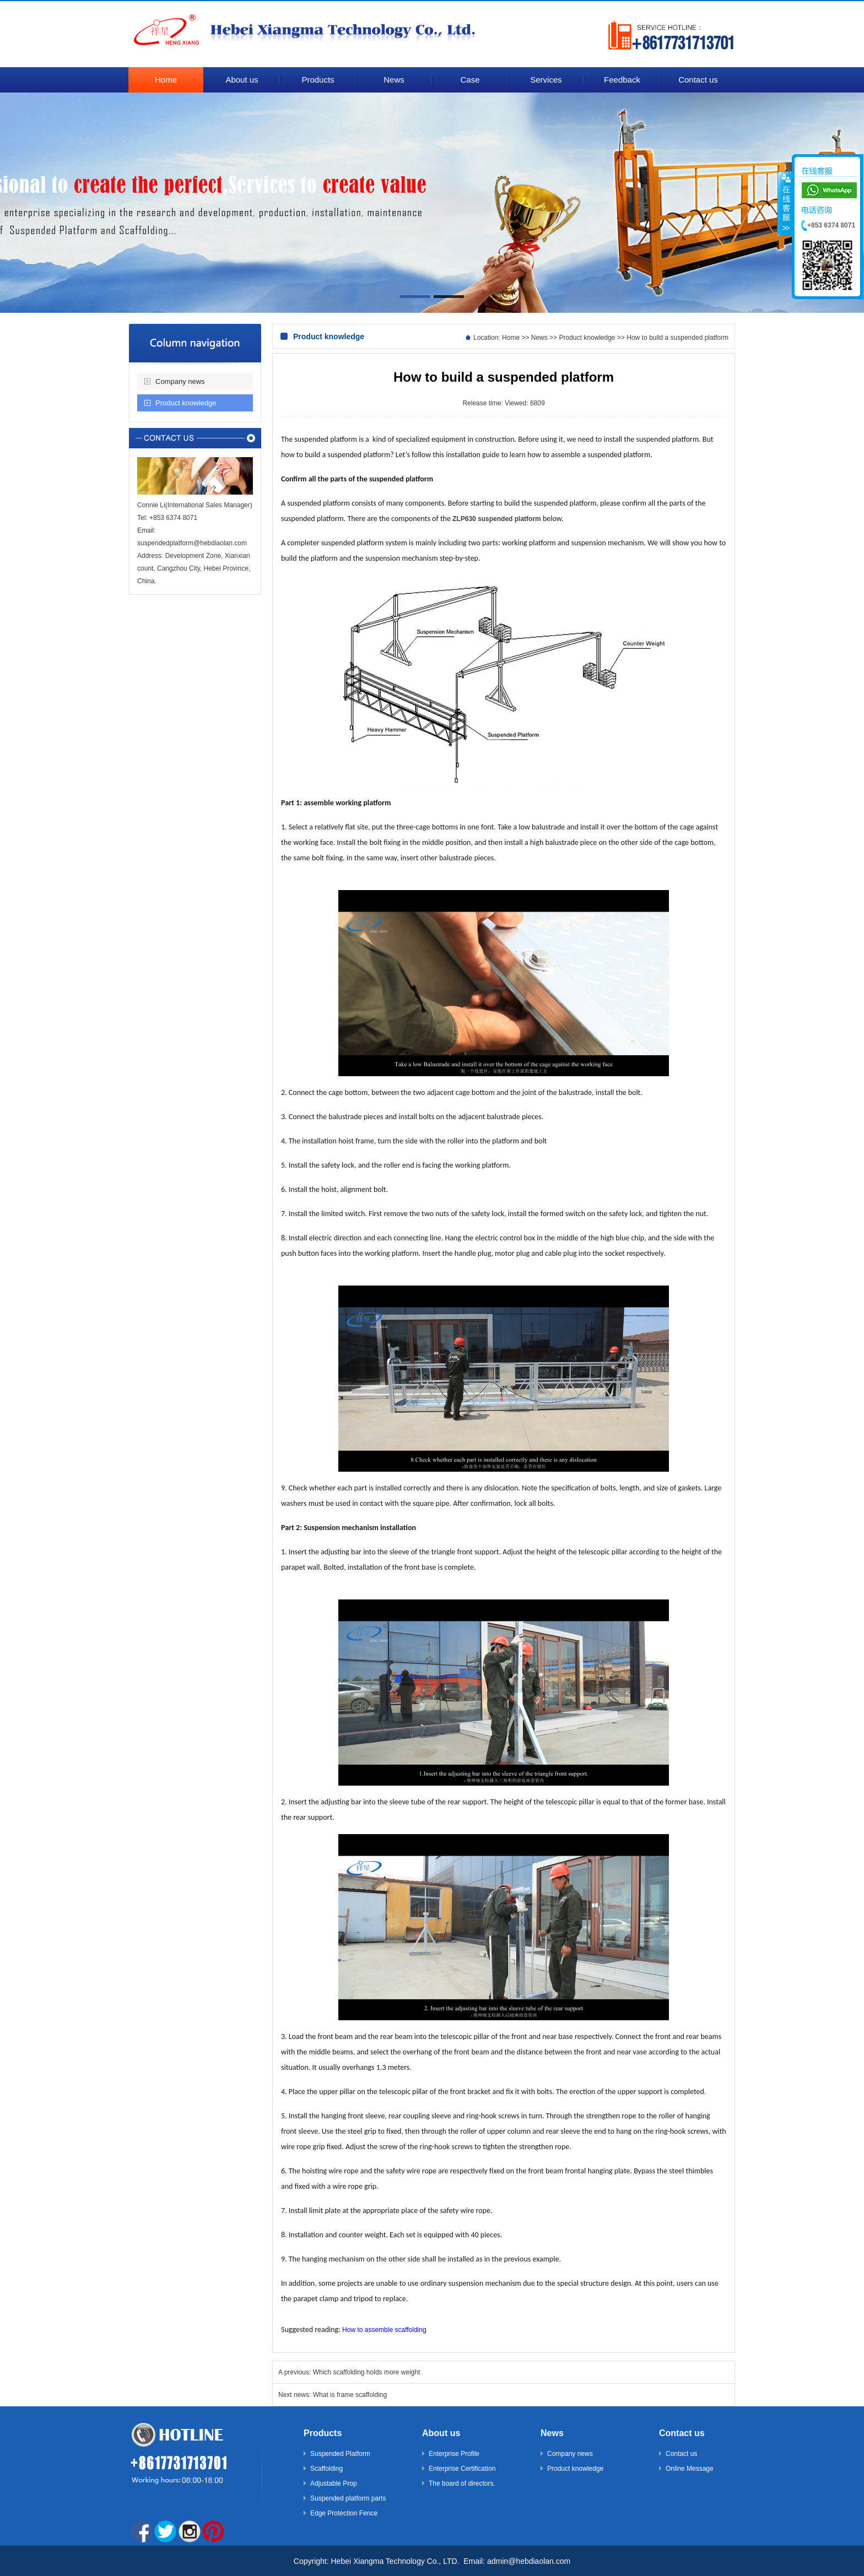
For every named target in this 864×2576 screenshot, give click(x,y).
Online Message (690, 2468)
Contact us (682, 2433)
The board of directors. (462, 2483)
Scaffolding (326, 2468)
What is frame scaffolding (350, 2395)
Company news (180, 381)
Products (323, 2433)
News (539, 337)
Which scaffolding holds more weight (366, 2372)
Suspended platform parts (348, 2498)
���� (785, 203)
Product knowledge (186, 403)
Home (511, 337)
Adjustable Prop (333, 2483)
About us (441, 2433)
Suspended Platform (340, 2454)
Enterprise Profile (454, 2454)
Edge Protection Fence (343, 2513)
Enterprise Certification (462, 2468)
